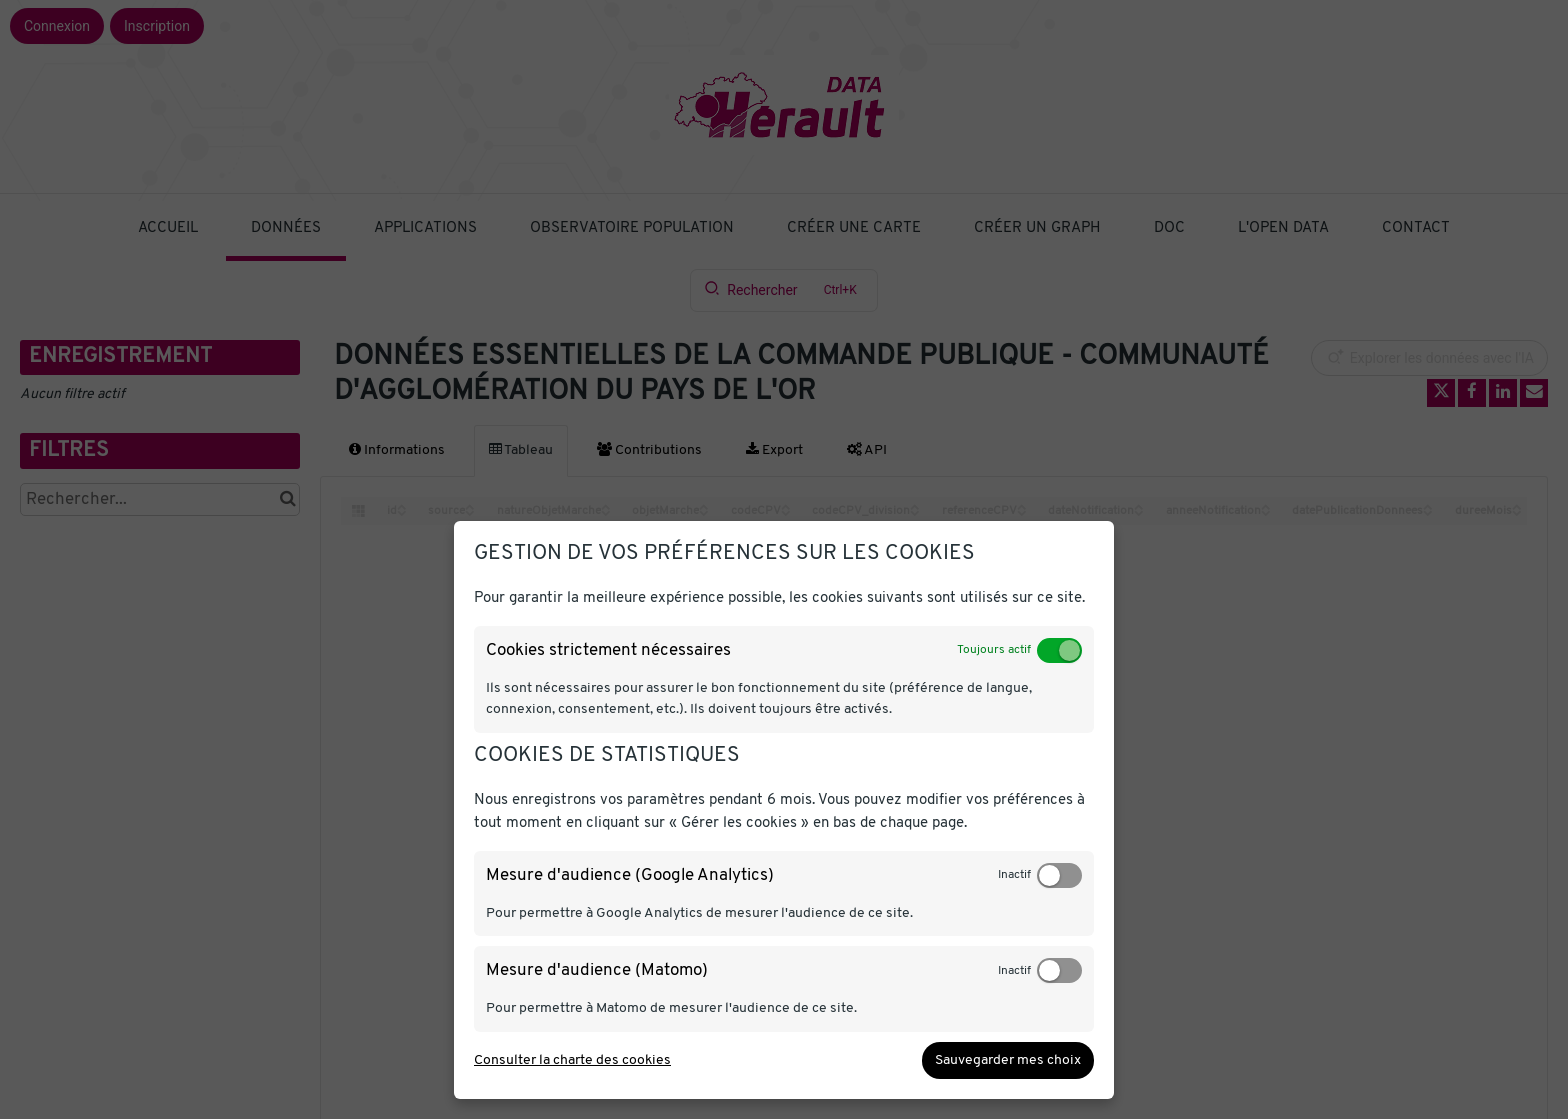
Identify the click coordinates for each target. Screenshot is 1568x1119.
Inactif (1014, 875)
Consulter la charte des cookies (572, 1060)
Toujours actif (994, 650)
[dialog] (784, 810)
